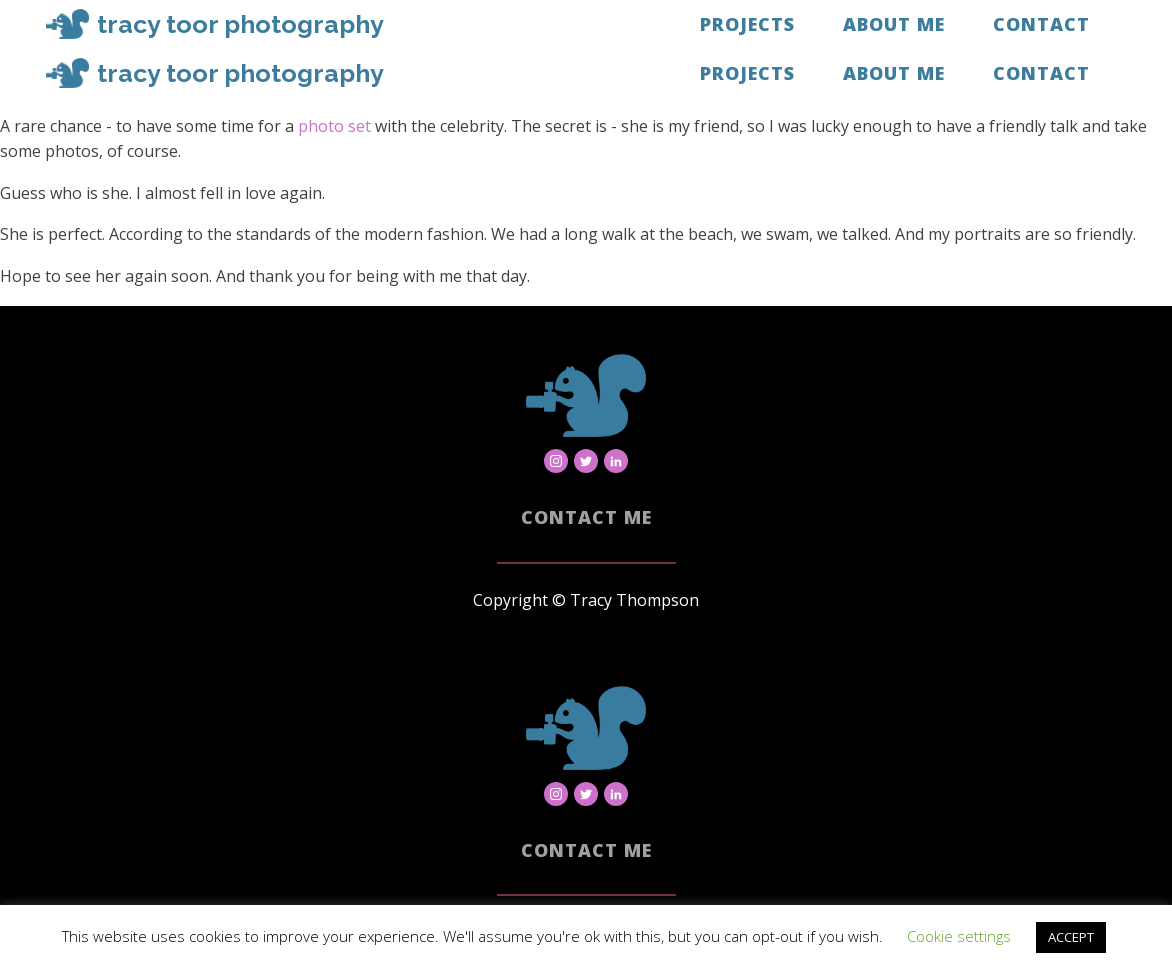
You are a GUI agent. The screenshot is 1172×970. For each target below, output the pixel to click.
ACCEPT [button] (1071, 937)
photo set (334, 126)
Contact (1041, 24)
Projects (747, 24)
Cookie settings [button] (959, 936)
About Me (894, 24)
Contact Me (586, 517)
